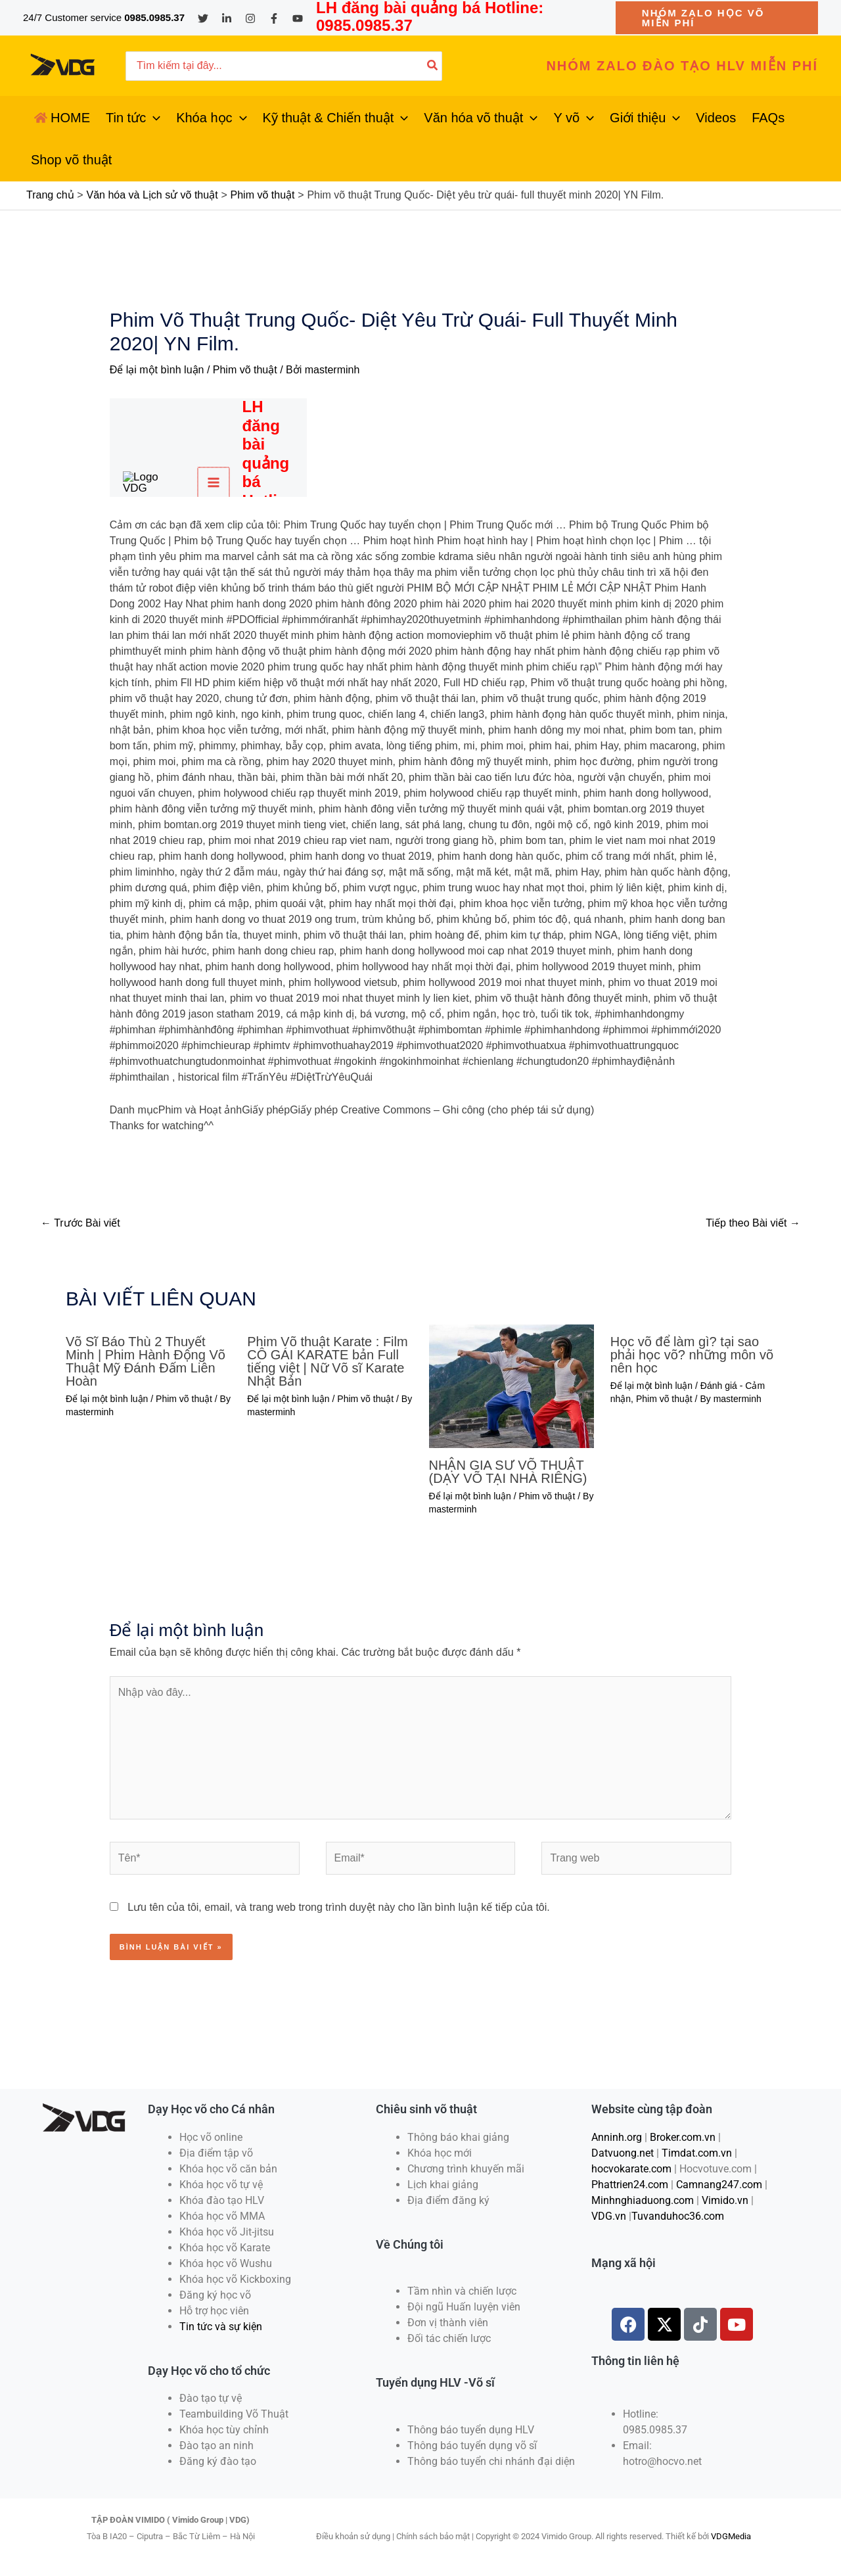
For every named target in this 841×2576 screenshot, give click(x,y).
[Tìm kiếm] (433, 66)
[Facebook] (274, 18)
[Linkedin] (226, 18)
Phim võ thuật (245, 369)
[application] (153, 118)
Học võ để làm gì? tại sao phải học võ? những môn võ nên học (691, 1354)
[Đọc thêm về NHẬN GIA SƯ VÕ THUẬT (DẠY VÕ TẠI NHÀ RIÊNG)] (511, 1385)
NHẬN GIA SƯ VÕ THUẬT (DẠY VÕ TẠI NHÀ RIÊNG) (508, 1472)
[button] (717, 17)
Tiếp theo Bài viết (753, 1223)
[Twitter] (203, 18)
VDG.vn (608, 2216)
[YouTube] (297, 18)
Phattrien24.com (629, 2184)
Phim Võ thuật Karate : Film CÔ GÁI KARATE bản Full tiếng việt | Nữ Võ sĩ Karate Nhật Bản (327, 1361)
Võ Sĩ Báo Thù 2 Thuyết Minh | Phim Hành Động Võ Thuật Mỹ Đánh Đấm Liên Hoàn (145, 1361)
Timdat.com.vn (697, 2153)
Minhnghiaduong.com (642, 2200)
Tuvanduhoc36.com (677, 2216)
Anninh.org (616, 2137)
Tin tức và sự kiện (220, 2326)
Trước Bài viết (80, 1223)
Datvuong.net (622, 2153)
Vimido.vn (725, 2200)
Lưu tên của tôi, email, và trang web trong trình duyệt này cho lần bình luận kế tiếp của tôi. (338, 1907)
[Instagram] (250, 18)
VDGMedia (731, 2536)
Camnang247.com (719, 2184)
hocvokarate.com (631, 2169)
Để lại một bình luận (157, 369)
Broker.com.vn (683, 2137)
